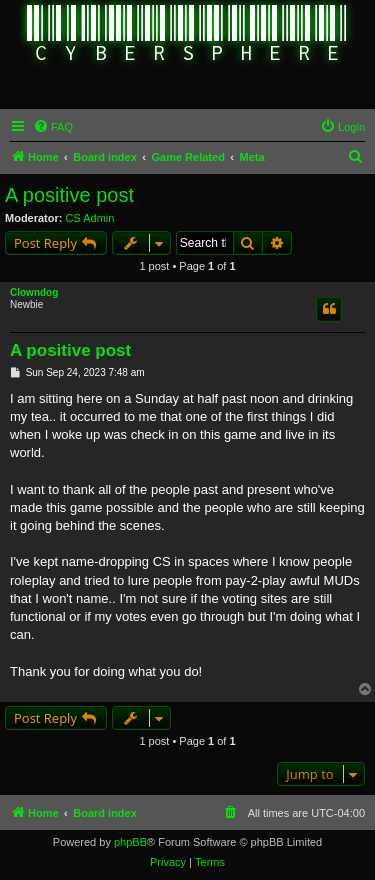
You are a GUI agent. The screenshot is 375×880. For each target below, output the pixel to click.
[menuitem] (53, 127)
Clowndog (34, 292)
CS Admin (90, 218)
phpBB (130, 842)
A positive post (69, 195)
